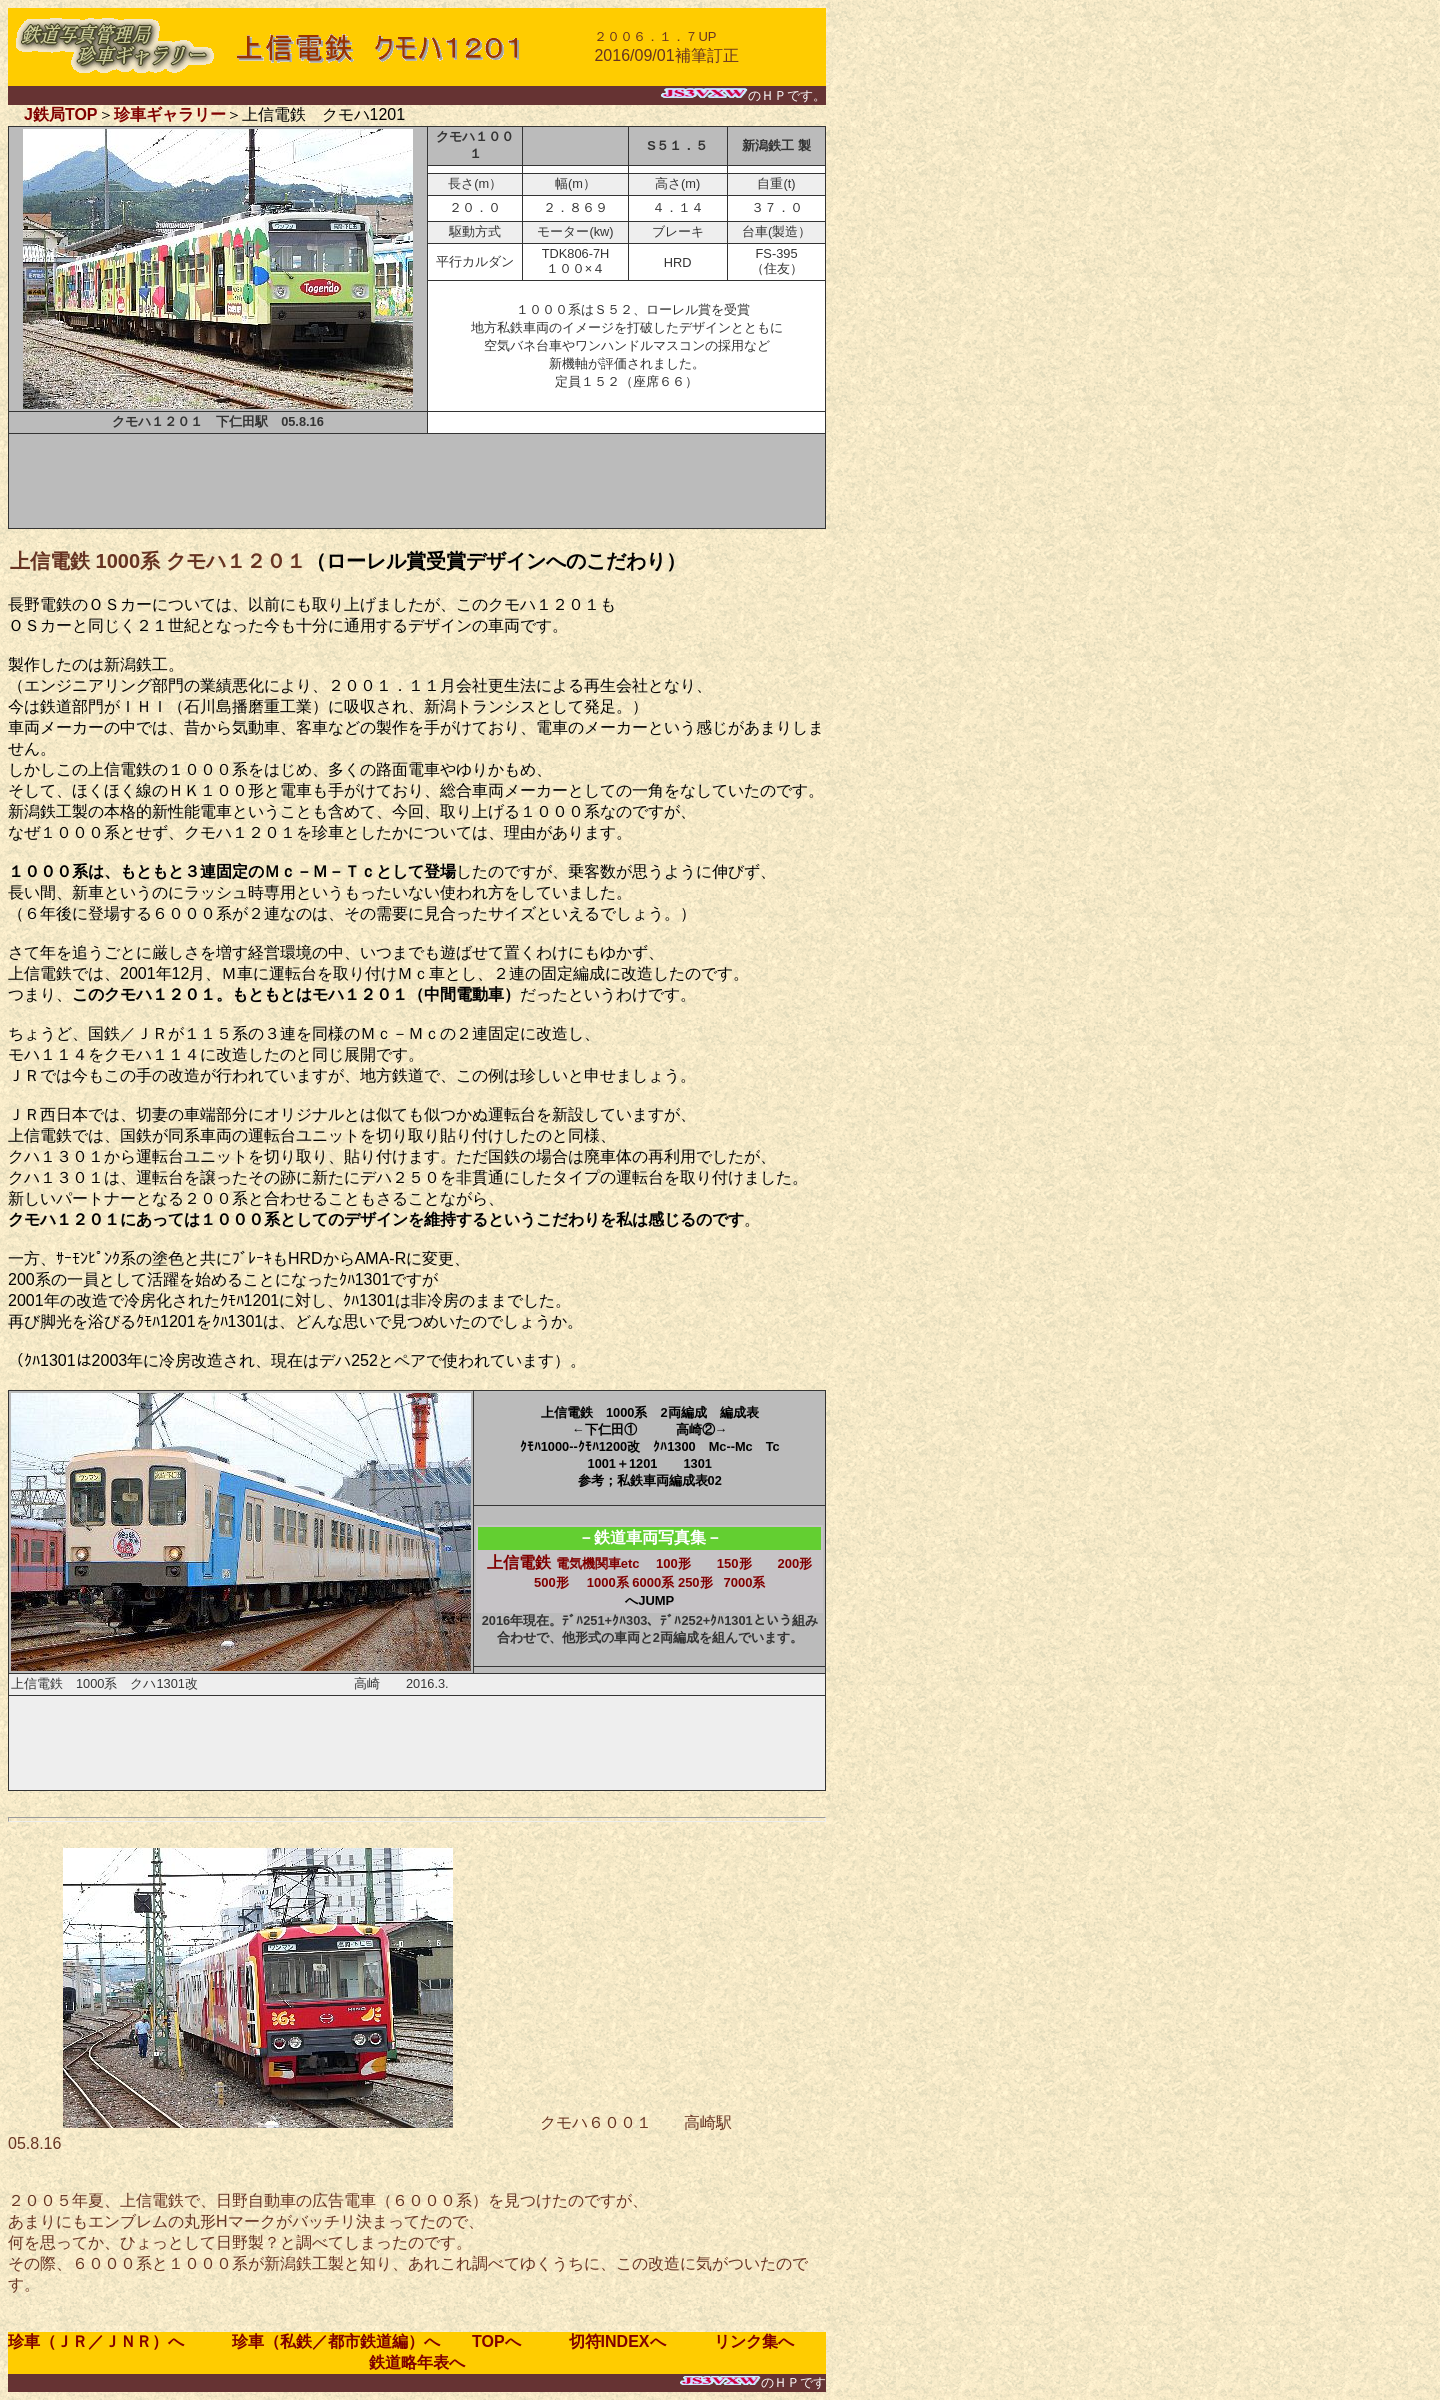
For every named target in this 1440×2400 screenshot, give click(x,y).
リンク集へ (746, 2341)
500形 (551, 1582)
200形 (795, 1563)
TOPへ (496, 2341)
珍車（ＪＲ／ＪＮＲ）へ (104, 2341)
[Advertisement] (417, 481)
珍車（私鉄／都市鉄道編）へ (320, 2341)
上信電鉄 (563, 1562)
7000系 (744, 1582)
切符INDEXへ (625, 2341)
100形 (673, 1563)
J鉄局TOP (61, 114)
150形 (734, 1563)
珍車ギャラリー (170, 114)
